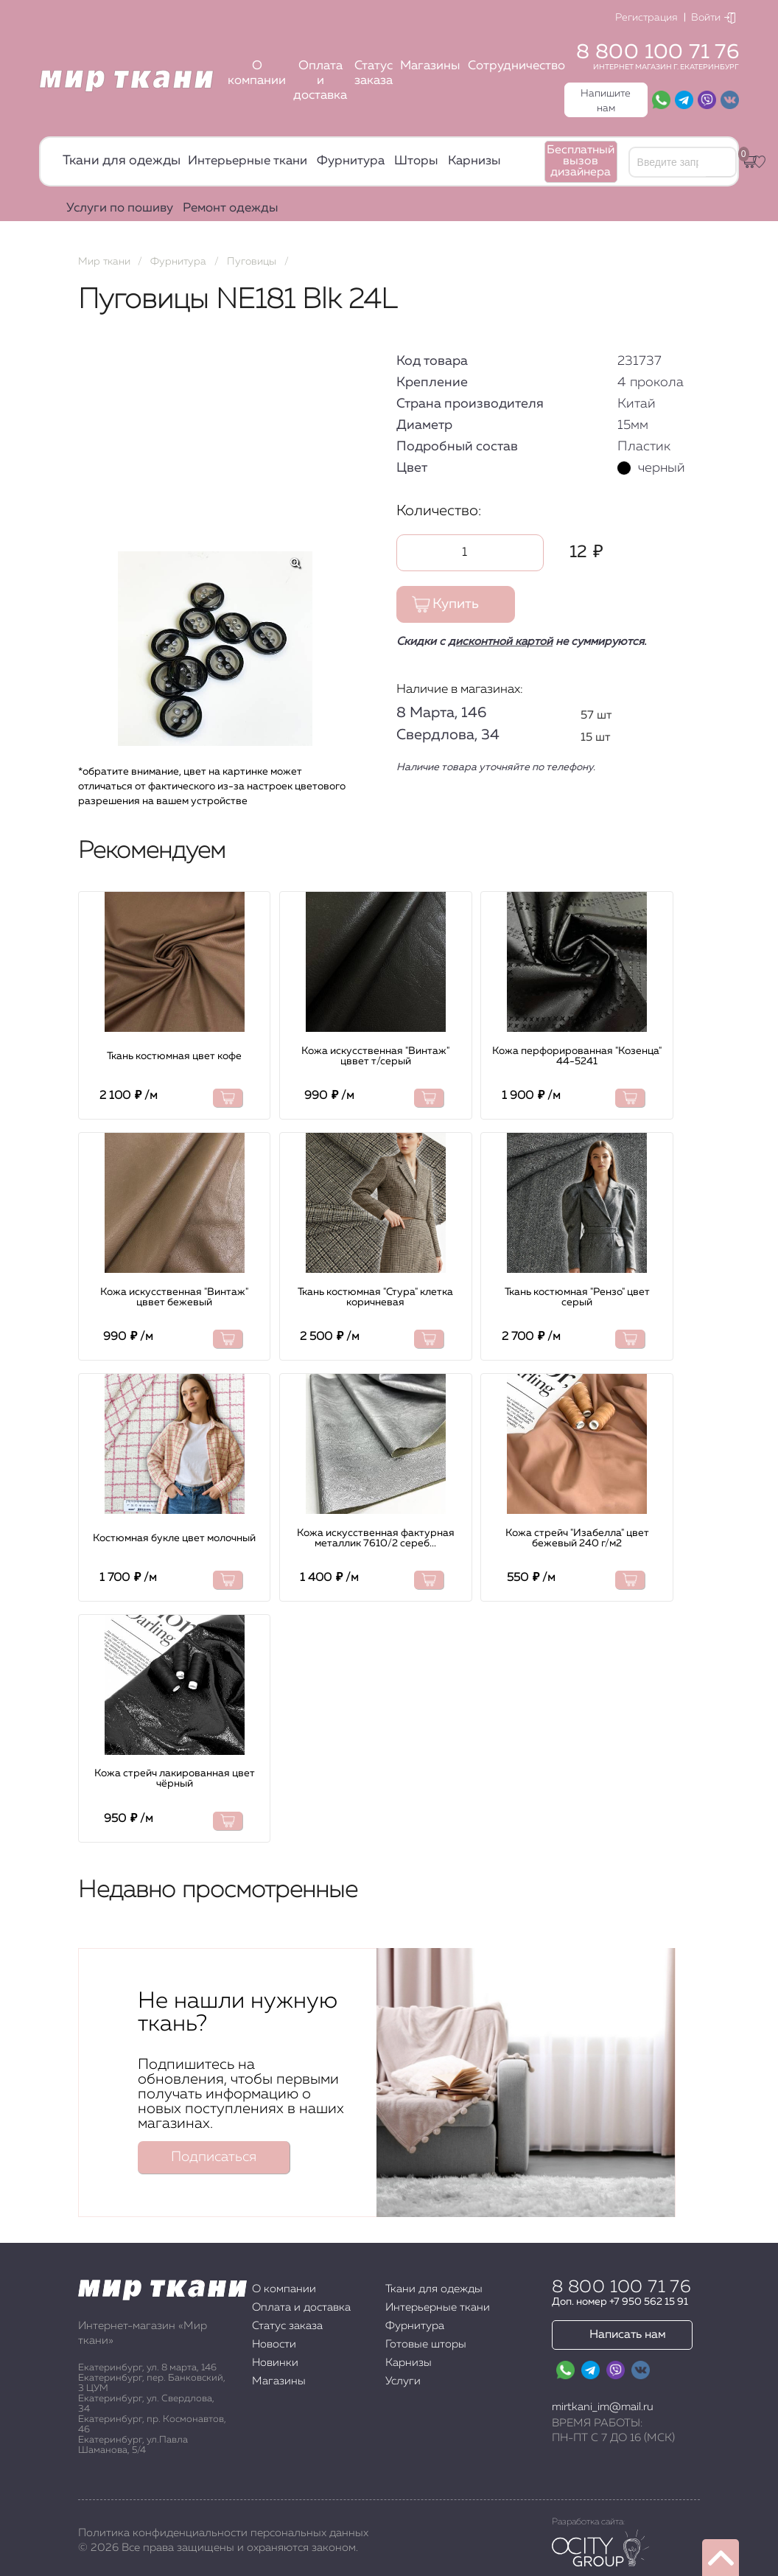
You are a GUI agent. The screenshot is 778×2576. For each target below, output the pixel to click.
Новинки (275, 2362)
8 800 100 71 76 (657, 52)
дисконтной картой (500, 641)
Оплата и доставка (320, 81)
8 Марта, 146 (441, 712)
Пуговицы (251, 261)
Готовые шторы (425, 2344)
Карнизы (474, 161)
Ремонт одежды (230, 208)
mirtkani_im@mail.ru (602, 2406)
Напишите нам (606, 101)
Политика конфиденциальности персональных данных (223, 2532)
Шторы (416, 161)
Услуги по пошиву (119, 208)
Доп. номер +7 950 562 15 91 (620, 2302)
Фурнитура (351, 161)
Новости (274, 2344)
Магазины (430, 66)
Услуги (403, 2381)
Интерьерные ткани (247, 161)
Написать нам (627, 2335)
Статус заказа (373, 73)
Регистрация (646, 18)
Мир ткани (104, 261)
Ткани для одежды (122, 160)
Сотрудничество (516, 66)
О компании (257, 73)
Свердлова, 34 (448, 734)
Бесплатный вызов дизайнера (580, 161)
